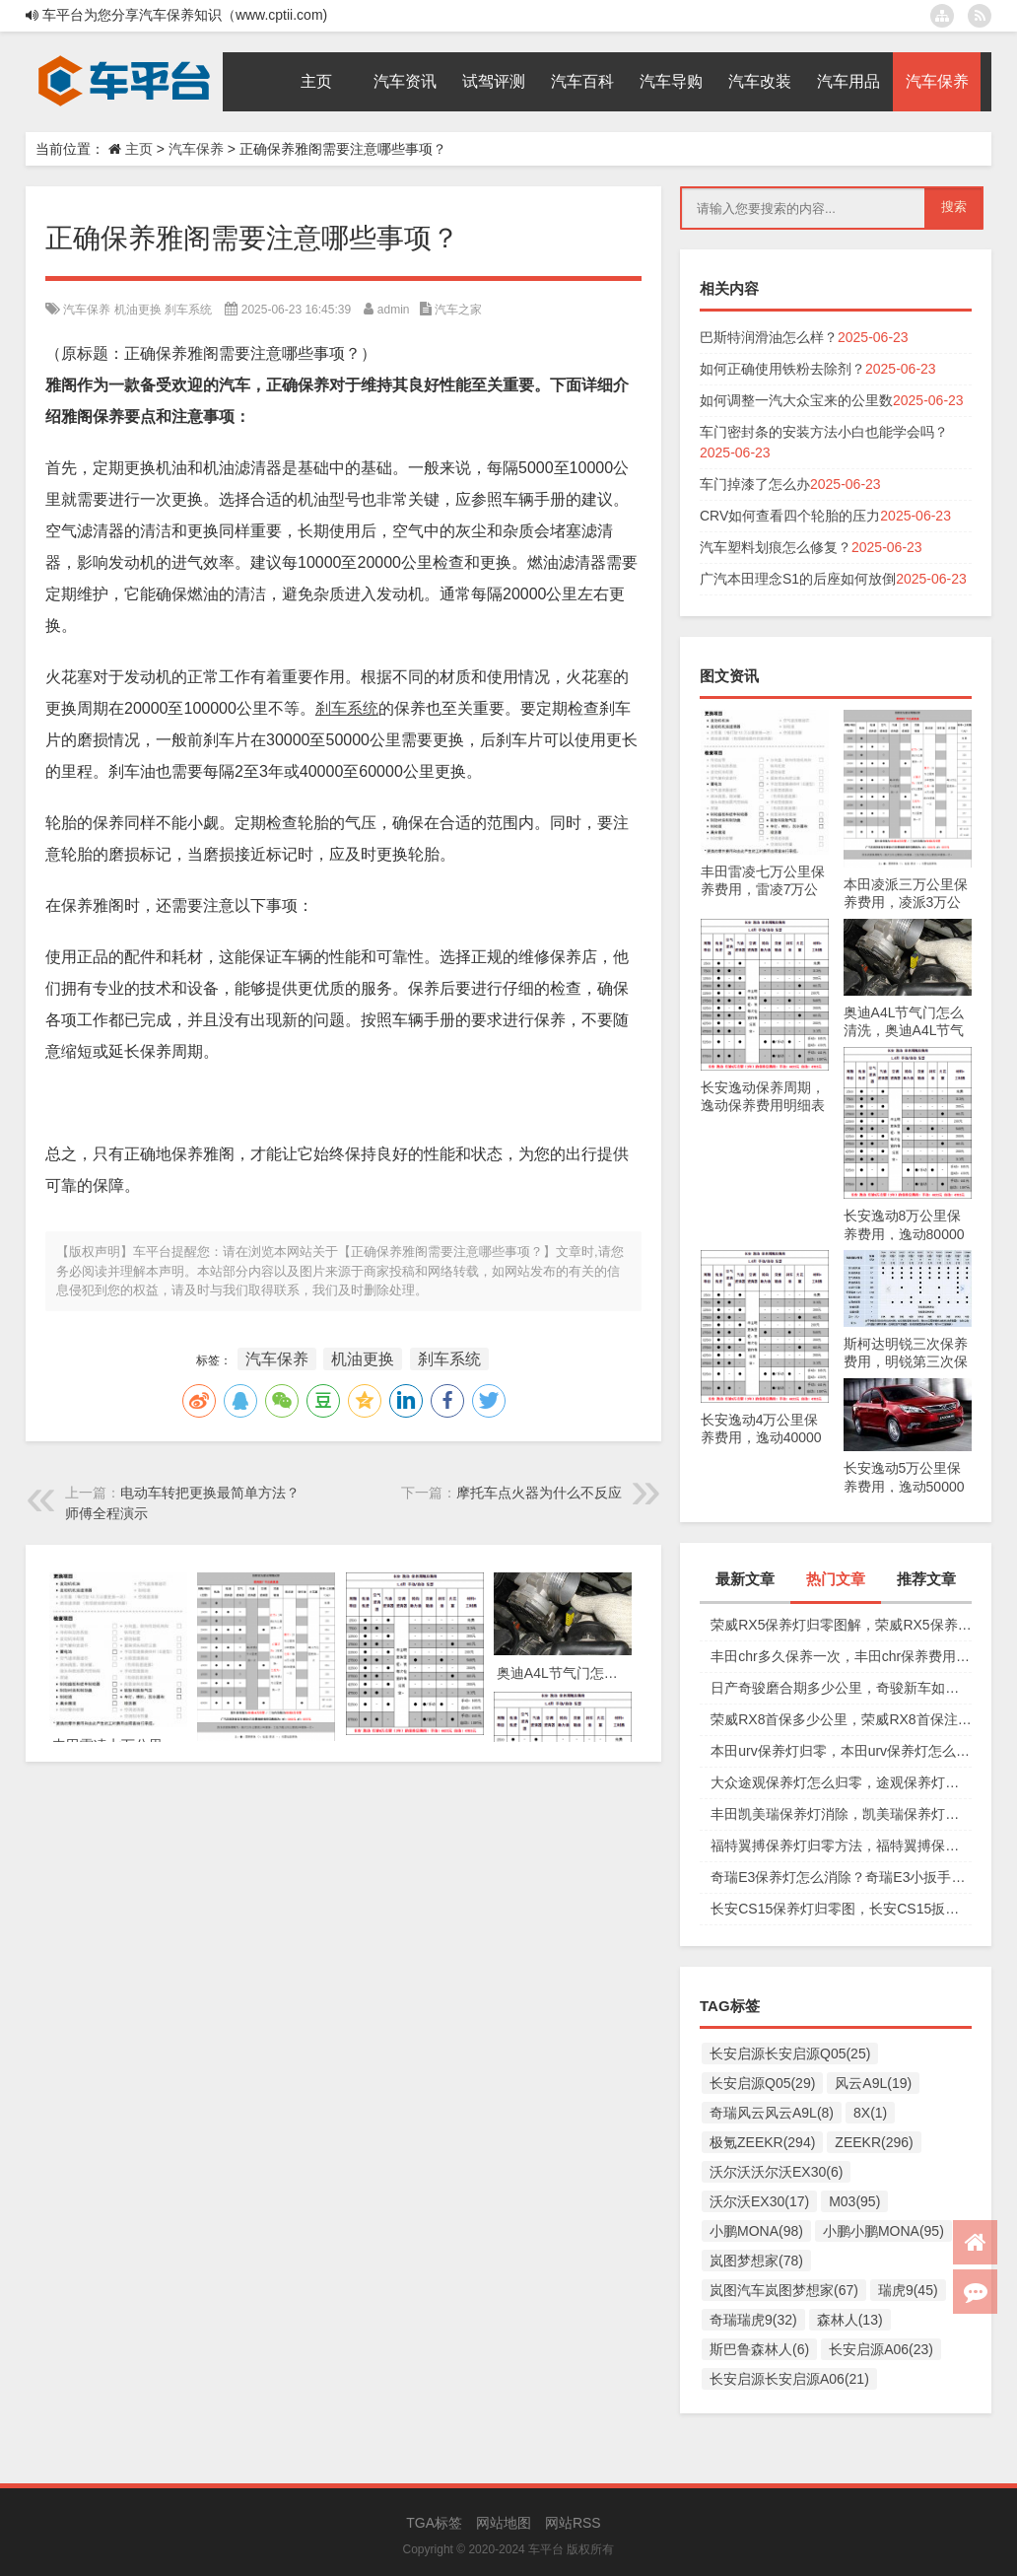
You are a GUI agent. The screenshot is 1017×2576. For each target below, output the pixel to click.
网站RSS (573, 2523)
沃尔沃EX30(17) (759, 2201)
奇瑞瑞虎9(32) (753, 2320)
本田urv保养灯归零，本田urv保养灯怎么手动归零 (841, 1751)
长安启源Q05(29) (762, 2083)
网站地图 (503, 2523)
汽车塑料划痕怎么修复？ (775, 547)
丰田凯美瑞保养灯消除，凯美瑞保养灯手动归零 (841, 1814)
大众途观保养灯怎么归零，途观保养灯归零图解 (841, 1782)
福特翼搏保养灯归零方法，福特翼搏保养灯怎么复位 (841, 1845)
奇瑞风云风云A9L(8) (772, 2113)
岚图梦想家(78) (756, 2260)
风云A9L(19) (873, 2083)
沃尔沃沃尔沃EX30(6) (776, 2172)
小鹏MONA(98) (756, 2231)
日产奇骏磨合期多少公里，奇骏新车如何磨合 (841, 1688)
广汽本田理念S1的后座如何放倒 (798, 579)
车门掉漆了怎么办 (755, 484)
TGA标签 (434, 2523)
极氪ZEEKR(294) (762, 2142)
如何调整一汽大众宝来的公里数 (796, 400)
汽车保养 (196, 149)
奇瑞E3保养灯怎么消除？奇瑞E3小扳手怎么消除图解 (841, 1877)
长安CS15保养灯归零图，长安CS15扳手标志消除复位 (841, 1908)
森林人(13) (850, 2320)
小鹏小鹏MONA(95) (883, 2231)
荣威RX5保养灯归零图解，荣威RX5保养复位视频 (841, 1625)
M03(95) (854, 2201)
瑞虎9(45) (908, 2290)
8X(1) (870, 2113)
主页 (139, 149)
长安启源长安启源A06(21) (789, 2379)
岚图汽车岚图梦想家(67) (784, 2290)
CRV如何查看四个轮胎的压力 (790, 515)
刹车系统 (188, 309)
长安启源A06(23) (881, 2349)
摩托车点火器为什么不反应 (539, 1492)
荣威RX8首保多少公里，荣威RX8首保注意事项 (841, 1719)
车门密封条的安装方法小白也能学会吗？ (824, 432)
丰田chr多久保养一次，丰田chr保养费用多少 (841, 1656)
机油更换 (138, 309)
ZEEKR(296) (874, 2142)
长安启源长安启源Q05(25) (790, 2053)
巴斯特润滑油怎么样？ (769, 337)
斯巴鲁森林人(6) (759, 2349)
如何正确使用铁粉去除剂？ (782, 369)
